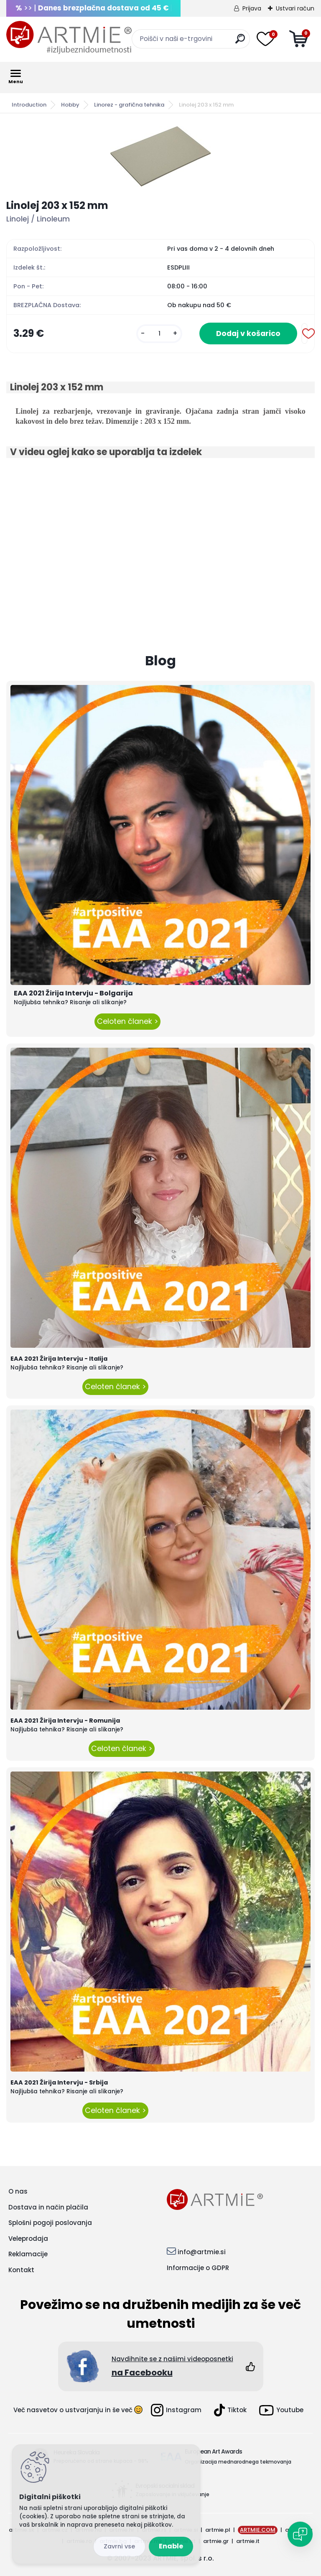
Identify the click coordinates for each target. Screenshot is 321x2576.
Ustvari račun (295, 8)
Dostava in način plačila (48, 2207)
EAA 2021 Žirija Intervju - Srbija (59, 2082)
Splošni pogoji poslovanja (50, 2222)
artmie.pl (217, 2530)
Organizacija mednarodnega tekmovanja (238, 2461)
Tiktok (230, 2410)
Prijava (251, 8)
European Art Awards (213, 2451)
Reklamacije (28, 2254)
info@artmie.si (202, 2252)
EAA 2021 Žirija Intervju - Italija (58, 1358)
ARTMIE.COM (257, 2530)
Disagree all (119, 2546)
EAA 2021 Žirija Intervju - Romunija (65, 1720)
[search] (240, 42)
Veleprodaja (28, 2238)
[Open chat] (300, 2534)
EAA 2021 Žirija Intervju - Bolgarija (73, 993)
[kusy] (159, 333)
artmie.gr (216, 2541)
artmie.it (248, 2541)
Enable (171, 2546)
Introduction (29, 105)
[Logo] (69, 38)
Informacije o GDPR (198, 2267)
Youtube (281, 2410)
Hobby (70, 105)
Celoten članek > (127, 1021)
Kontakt (21, 2269)
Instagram (176, 2410)
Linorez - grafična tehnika (129, 105)
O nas (18, 2191)
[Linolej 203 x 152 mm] (160, 156)
